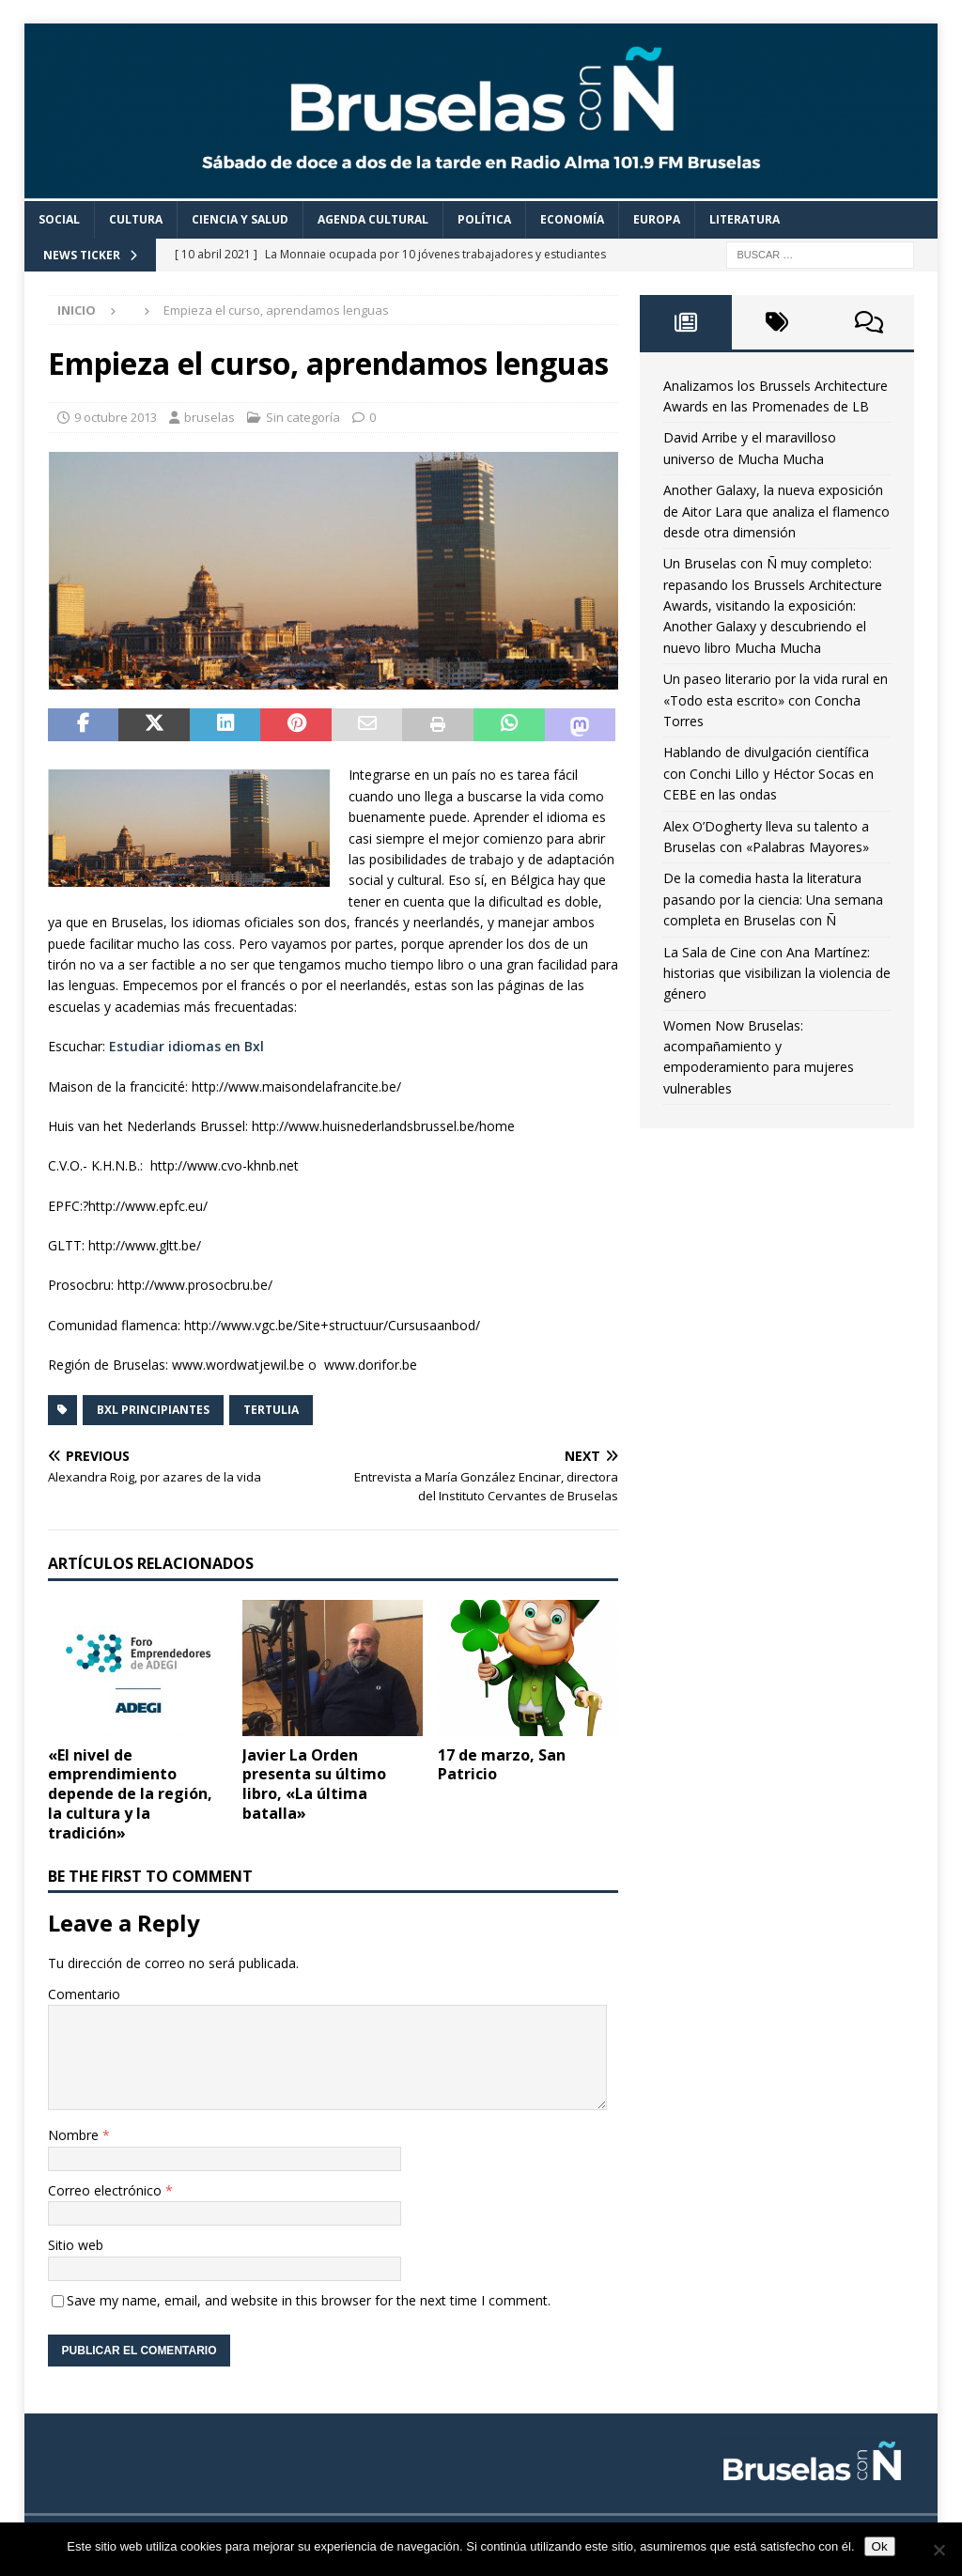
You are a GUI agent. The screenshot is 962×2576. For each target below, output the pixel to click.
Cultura (136, 219)
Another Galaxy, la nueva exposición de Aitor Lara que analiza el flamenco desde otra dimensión (776, 511)
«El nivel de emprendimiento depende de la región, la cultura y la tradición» (130, 1794)
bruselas (209, 417)
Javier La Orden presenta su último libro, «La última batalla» (314, 1784)
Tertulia (271, 1410)
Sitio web (75, 2245)
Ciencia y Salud (240, 219)
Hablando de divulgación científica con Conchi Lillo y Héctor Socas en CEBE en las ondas (768, 773)
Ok (880, 2546)
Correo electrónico (106, 2190)
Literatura (744, 219)
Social (59, 219)
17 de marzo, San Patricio (502, 1765)
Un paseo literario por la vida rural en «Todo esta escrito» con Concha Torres (775, 700)
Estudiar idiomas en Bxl (186, 1046)
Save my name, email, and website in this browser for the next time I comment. (309, 2300)
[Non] (938, 2549)
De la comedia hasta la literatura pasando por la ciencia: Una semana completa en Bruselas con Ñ (773, 899)
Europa (656, 219)
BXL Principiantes (153, 1410)
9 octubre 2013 (115, 417)
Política (484, 219)
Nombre (75, 2135)
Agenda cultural (373, 219)
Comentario (84, 1994)
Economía (572, 219)
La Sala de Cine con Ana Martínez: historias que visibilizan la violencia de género (777, 973)
